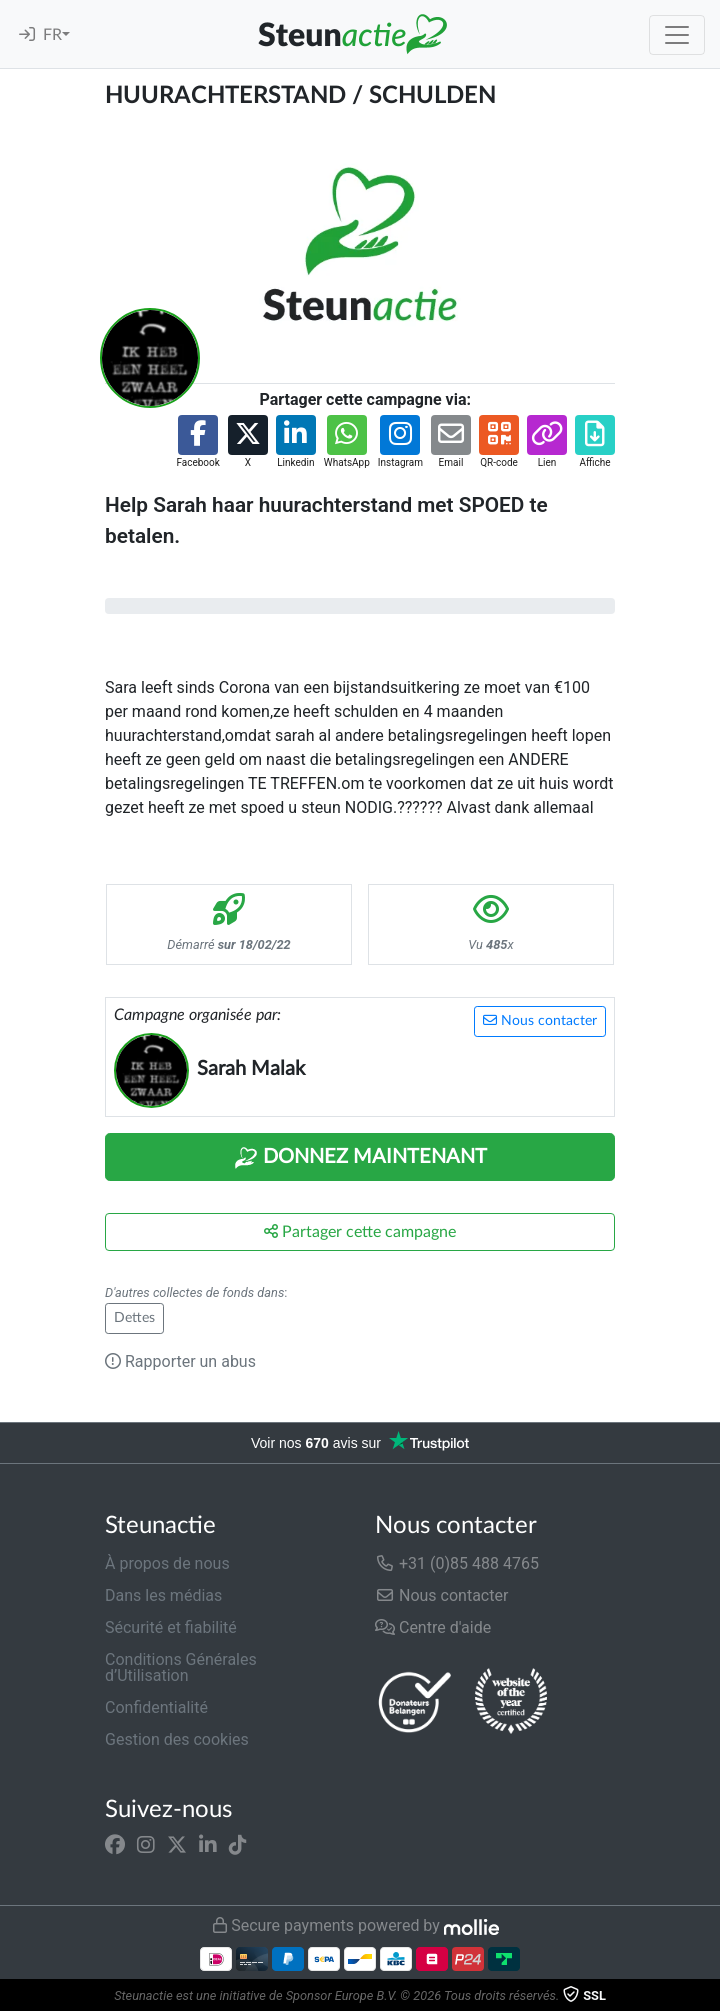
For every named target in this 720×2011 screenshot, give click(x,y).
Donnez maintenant (360, 1158)
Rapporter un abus (180, 1361)
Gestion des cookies (177, 1739)
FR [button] (52, 35)
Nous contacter (540, 1020)
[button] (197, 442)
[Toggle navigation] (677, 35)
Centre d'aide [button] (433, 1627)
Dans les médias (163, 1595)
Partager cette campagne (360, 1231)
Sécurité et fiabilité (171, 1627)
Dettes (134, 1318)
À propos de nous (167, 1563)
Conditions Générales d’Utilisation (181, 1667)
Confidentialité (156, 1707)
